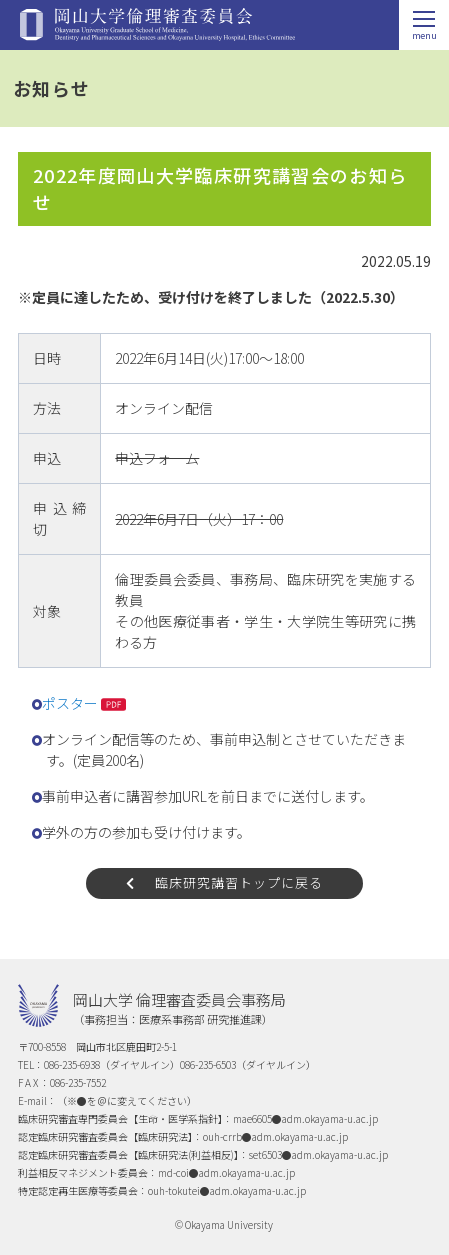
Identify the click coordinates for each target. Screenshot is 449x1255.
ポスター (70, 703)
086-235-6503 (208, 1064)
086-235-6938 (72, 1064)
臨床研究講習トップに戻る (239, 882)
